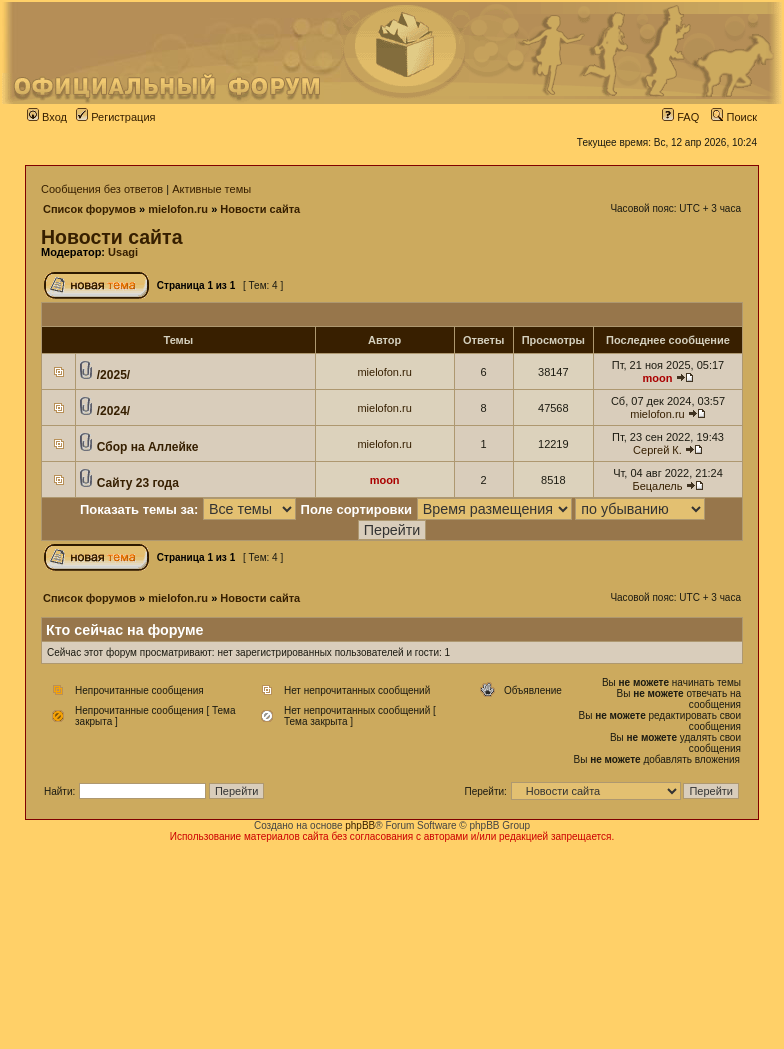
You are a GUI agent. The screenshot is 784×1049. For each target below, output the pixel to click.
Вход (47, 117)
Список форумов (89, 209)
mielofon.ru (178, 209)
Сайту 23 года (138, 483)
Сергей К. (657, 450)
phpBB (360, 825)
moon (657, 378)
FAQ (680, 117)
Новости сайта (260, 209)
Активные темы (211, 189)
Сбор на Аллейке (148, 447)
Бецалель (657, 486)
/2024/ (113, 411)
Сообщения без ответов (102, 189)
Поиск (734, 117)
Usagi (123, 252)
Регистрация (115, 117)
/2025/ (113, 375)
